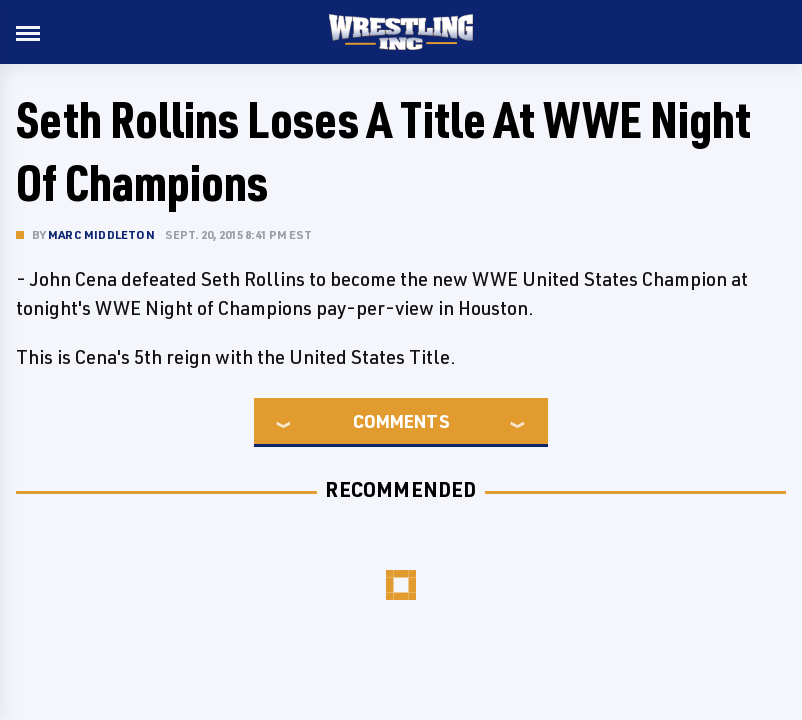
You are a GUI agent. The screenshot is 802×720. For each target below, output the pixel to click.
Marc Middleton (101, 234)
